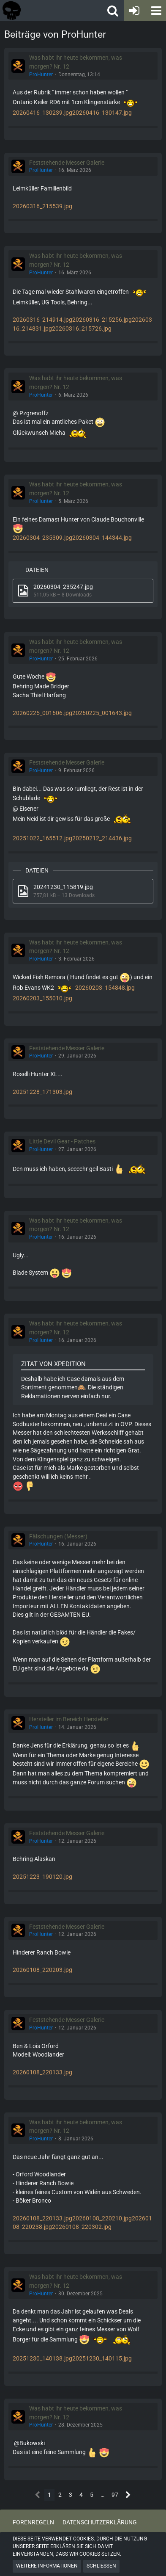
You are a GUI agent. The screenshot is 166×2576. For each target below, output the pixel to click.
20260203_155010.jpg (42, 998)
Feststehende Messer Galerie (66, 162)
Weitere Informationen (47, 2566)
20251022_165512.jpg (42, 838)
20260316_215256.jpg (102, 319)
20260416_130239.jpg (42, 112)
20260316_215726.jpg (82, 328)
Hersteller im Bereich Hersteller (69, 1719)
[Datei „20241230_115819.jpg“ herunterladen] (83, 891)
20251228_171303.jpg (42, 1091)
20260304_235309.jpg (42, 537)
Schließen (101, 2566)
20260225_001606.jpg (42, 713)
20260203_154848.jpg (105, 987)
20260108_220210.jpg (102, 2218)
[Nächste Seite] (128, 2495)
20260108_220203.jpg (42, 1969)
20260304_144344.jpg (102, 537)
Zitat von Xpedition (53, 1364)
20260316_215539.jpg (42, 206)
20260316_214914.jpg (42, 319)
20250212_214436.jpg (102, 838)
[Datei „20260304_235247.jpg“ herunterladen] (83, 591)
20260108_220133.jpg (42, 2072)
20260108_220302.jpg (82, 2226)
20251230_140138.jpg (42, 2358)
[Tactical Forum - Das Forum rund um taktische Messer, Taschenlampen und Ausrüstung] (40, 10)
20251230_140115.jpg (102, 2358)
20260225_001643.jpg (102, 713)
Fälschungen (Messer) (58, 1536)
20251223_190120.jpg (42, 1876)
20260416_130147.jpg (102, 112)
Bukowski (32, 2443)
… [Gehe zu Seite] (102, 2494)
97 (115, 2494)
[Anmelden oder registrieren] (134, 10)
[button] (155, 10)
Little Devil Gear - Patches (62, 1141)
